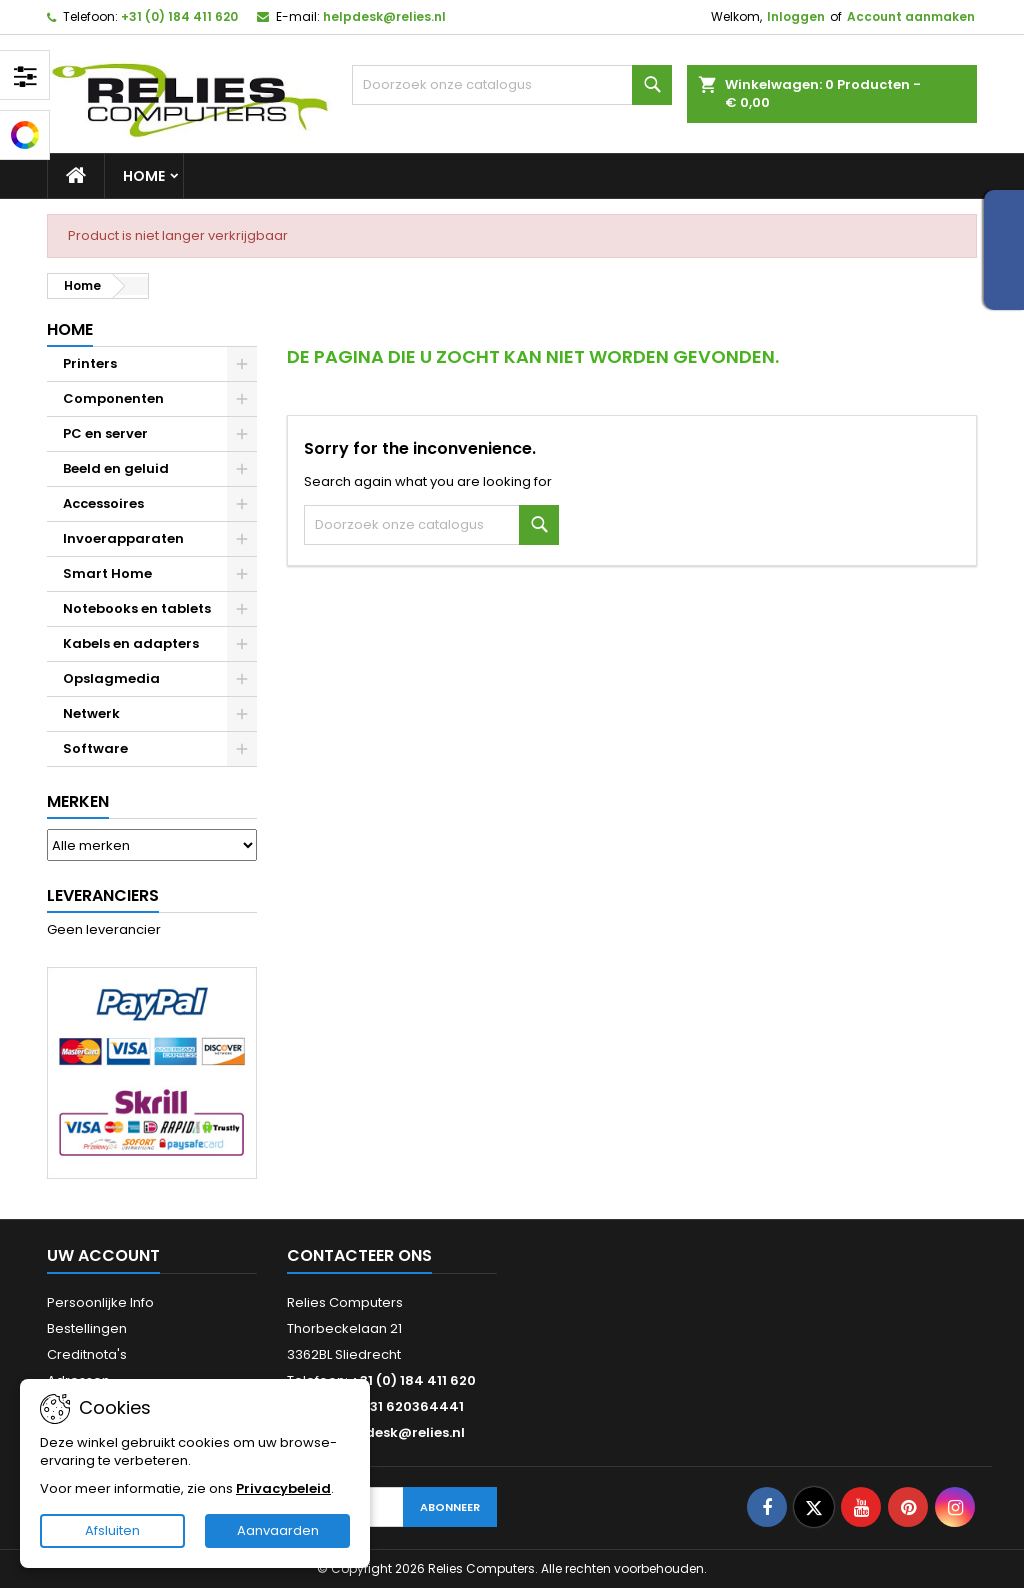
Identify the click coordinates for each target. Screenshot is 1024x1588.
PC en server (105, 433)
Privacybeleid (283, 1488)
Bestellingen (87, 1328)
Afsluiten (112, 1530)
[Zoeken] (512, 85)
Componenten (113, 398)
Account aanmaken (911, 16)
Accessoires (103, 503)
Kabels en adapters (131, 643)
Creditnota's (87, 1354)
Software (95, 748)
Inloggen (796, 16)
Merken (78, 801)
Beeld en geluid (116, 468)
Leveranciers (103, 895)
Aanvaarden (278, 1530)
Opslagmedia (111, 678)
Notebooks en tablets (137, 608)
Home (144, 176)
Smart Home (107, 573)
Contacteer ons (359, 1255)
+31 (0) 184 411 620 (179, 16)
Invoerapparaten (123, 538)
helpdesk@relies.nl (384, 16)
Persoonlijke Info (100, 1302)
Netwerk (91, 713)
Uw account (103, 1255)
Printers (90, 363)
